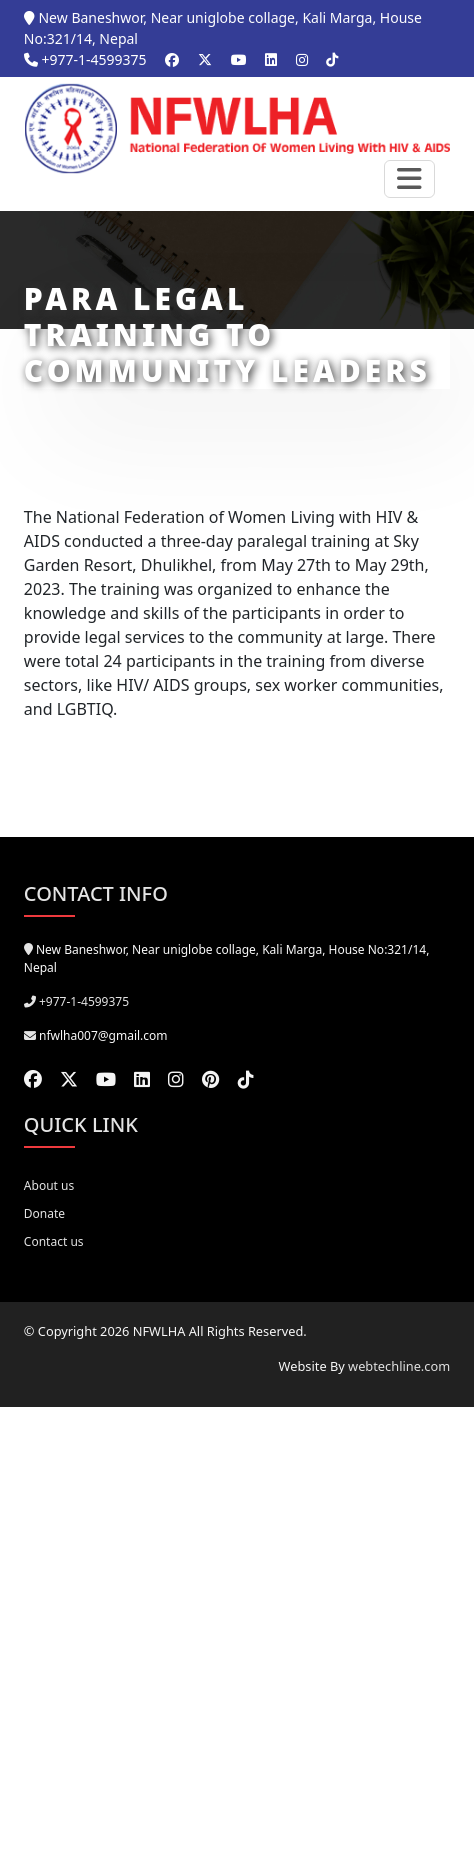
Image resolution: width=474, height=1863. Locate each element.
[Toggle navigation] (409, 179)
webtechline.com (399, 1366)
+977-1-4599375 (85, 59)
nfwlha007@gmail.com (103, 1035)
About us (49, 1185)
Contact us (54, 1241)
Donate (44, 1213)
